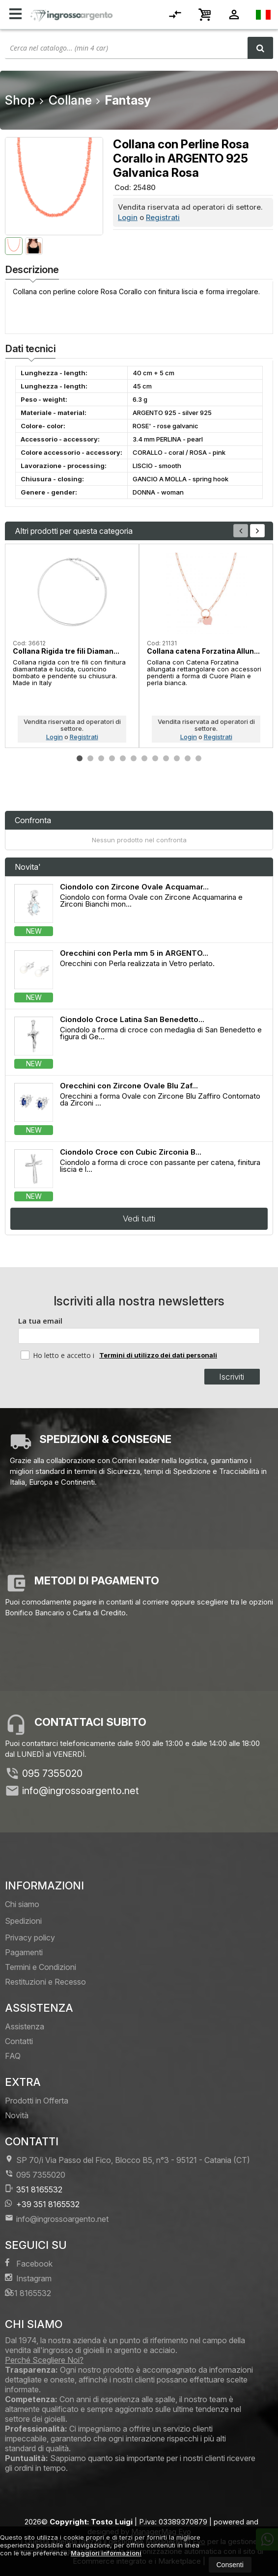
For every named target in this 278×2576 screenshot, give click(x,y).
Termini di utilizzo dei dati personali (158, 1355)
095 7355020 (52, 1773)
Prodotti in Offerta (36, 2100)
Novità (16, 2115)
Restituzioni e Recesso (45, 1982)
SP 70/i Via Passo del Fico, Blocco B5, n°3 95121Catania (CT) (127, 2160)
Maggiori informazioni (106, 2553)
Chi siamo (22, 1904)
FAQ (13, 2056)
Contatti (19, 2041)
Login (128, 217)
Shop (20, 100)
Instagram (28, 2278)
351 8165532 (33, 2189)
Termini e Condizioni (40, 1967)
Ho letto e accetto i (58, 1355)
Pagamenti (24, 1952)
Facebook (29, 2263)
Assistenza (24, 2026)
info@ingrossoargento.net (80, 1791)
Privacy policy (30, 1937)
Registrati (163, 217)
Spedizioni (23, 1921)
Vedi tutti (139, 1218)
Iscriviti (231, 1377)
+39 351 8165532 (42, 2204)
